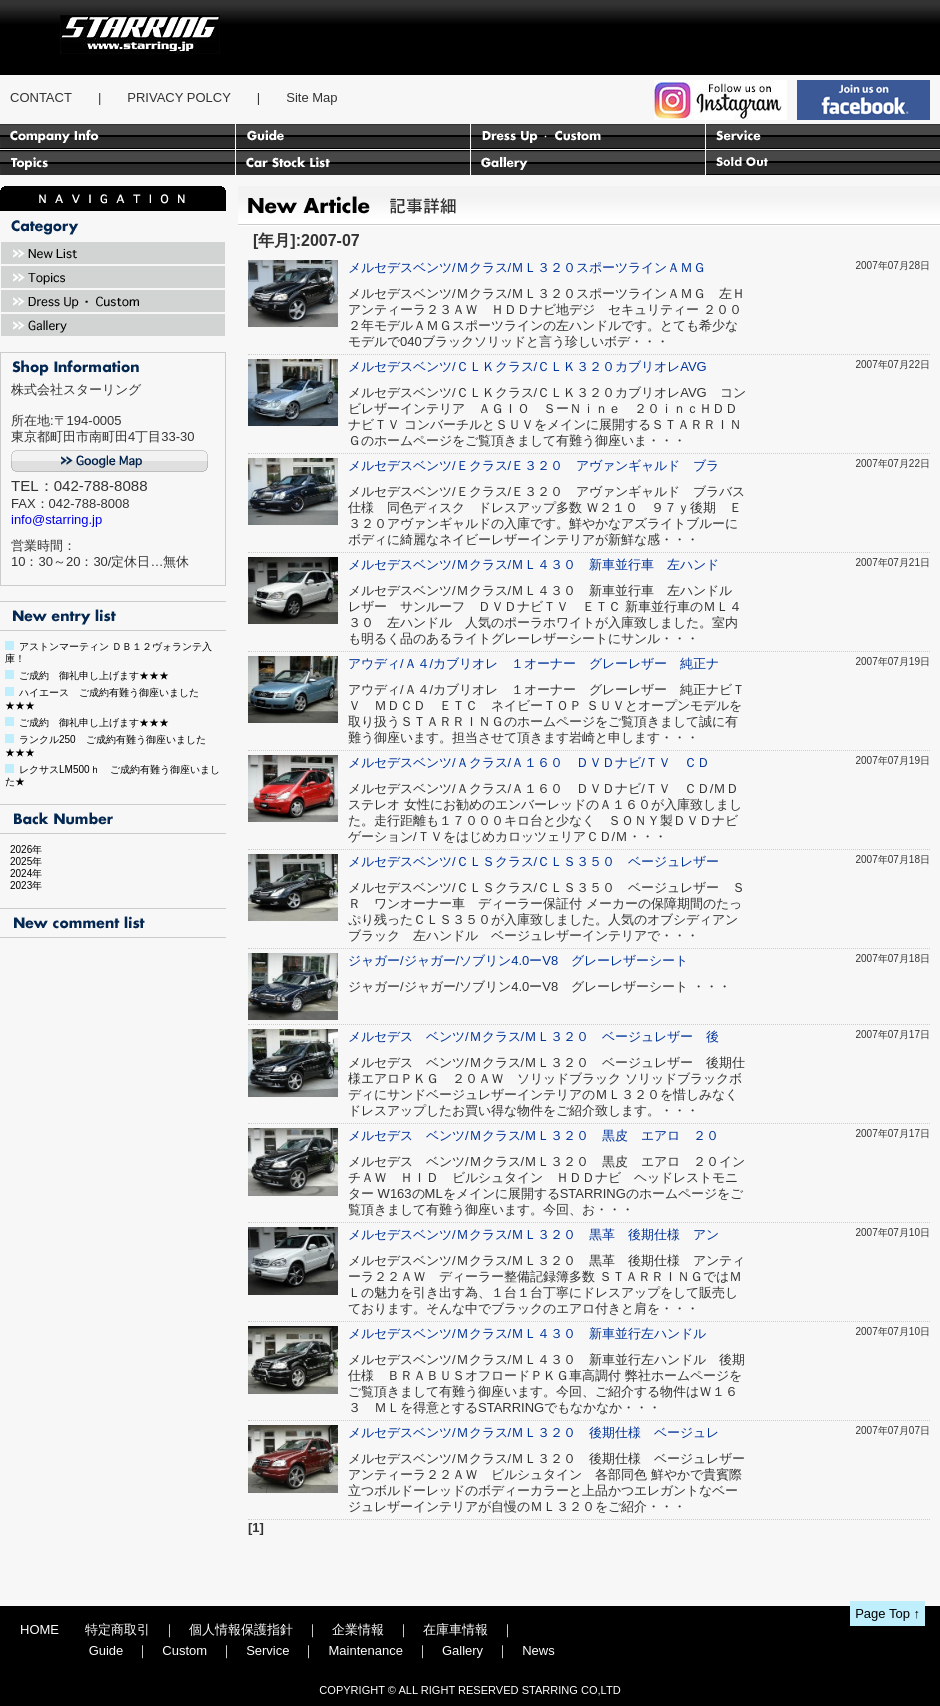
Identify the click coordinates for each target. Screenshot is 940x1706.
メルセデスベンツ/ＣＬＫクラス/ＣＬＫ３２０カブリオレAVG (527, 366)
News (538, 1650)
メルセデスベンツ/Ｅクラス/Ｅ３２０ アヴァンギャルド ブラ (533, 465)
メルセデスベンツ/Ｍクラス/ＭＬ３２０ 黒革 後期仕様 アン (533, 1234)
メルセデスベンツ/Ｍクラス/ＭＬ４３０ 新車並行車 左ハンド (533, 564)
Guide (106, 1650)
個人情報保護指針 (241, 1629)
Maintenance (365, 1650)
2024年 (21, 873)
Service (267, 1650)
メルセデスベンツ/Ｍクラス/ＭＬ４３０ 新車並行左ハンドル (533, 1333)
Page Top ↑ (887, 1613)
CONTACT (41, 97)
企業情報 (358, 1629)
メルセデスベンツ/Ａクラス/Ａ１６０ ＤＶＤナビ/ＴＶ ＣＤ (529, 762)
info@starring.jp (56, 519)
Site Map (311, 97)
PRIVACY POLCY (179, 97)
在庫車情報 (455, 1629)
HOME (39, 1629)
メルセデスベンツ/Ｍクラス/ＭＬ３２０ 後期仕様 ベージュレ (533, 1432)
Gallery (462, 1650)
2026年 (21, 849)
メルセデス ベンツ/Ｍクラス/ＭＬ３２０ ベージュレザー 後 (533, 1036)
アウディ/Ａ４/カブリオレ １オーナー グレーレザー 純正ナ (533, 663)
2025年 (21, 861)
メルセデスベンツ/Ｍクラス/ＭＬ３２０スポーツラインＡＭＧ (533, 267)
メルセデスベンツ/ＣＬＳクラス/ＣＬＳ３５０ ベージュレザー (533, 861)
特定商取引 (117, 1629)
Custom (184, 1650)
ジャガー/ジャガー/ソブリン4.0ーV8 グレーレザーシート (518, 960)
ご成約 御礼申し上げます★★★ (94, 675)
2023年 (21, 885)
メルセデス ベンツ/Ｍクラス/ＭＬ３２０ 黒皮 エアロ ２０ (533, 1135)
